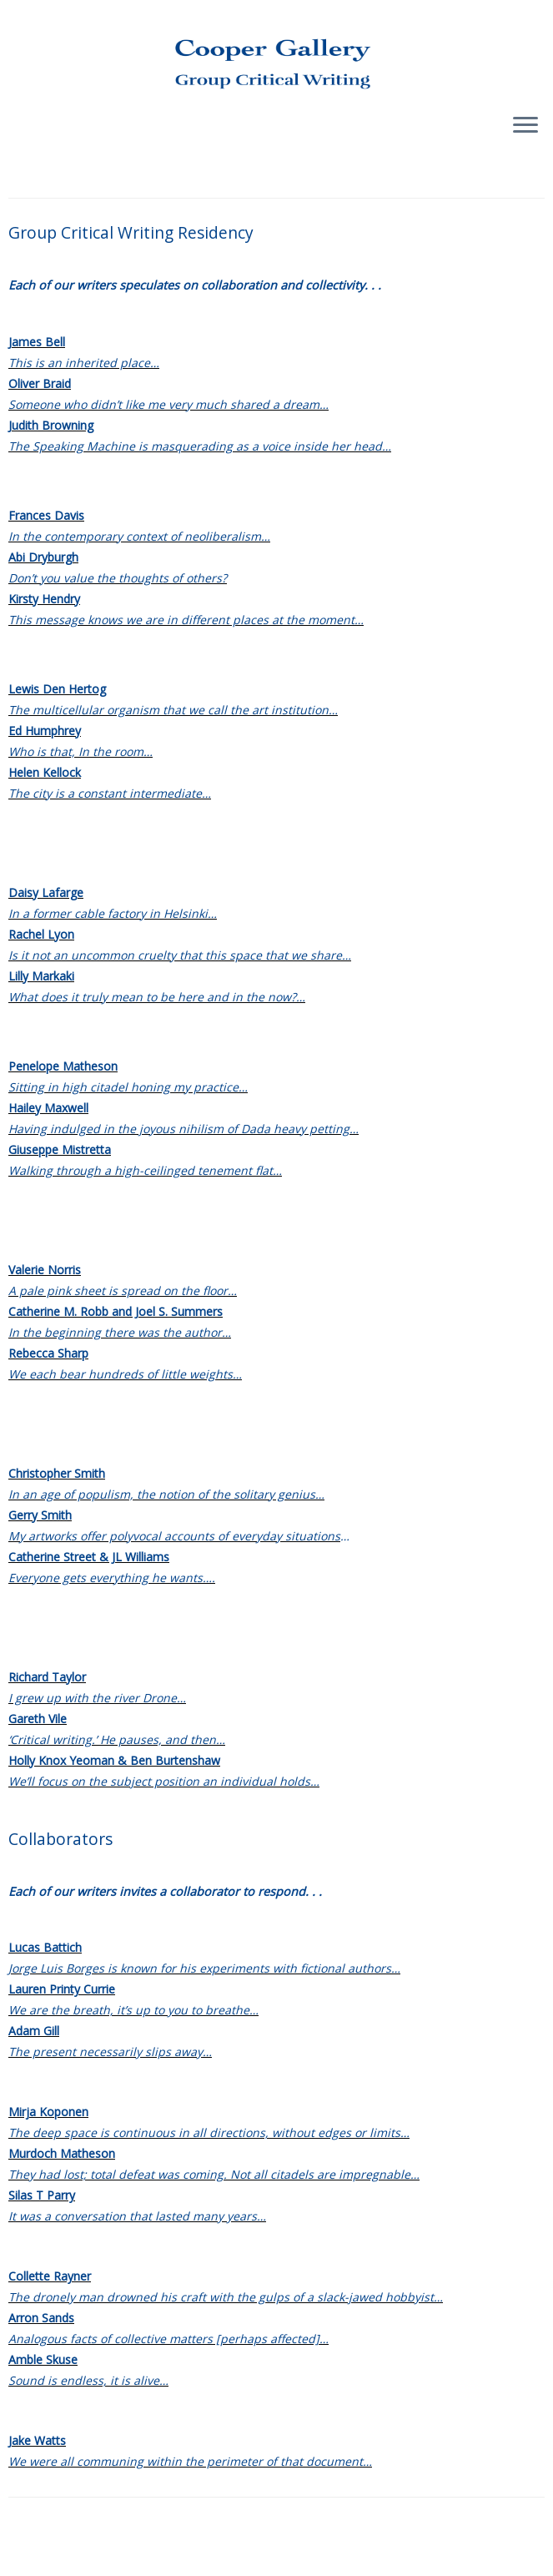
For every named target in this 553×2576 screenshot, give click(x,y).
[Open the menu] (525, 126)
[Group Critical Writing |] (276, 50)
